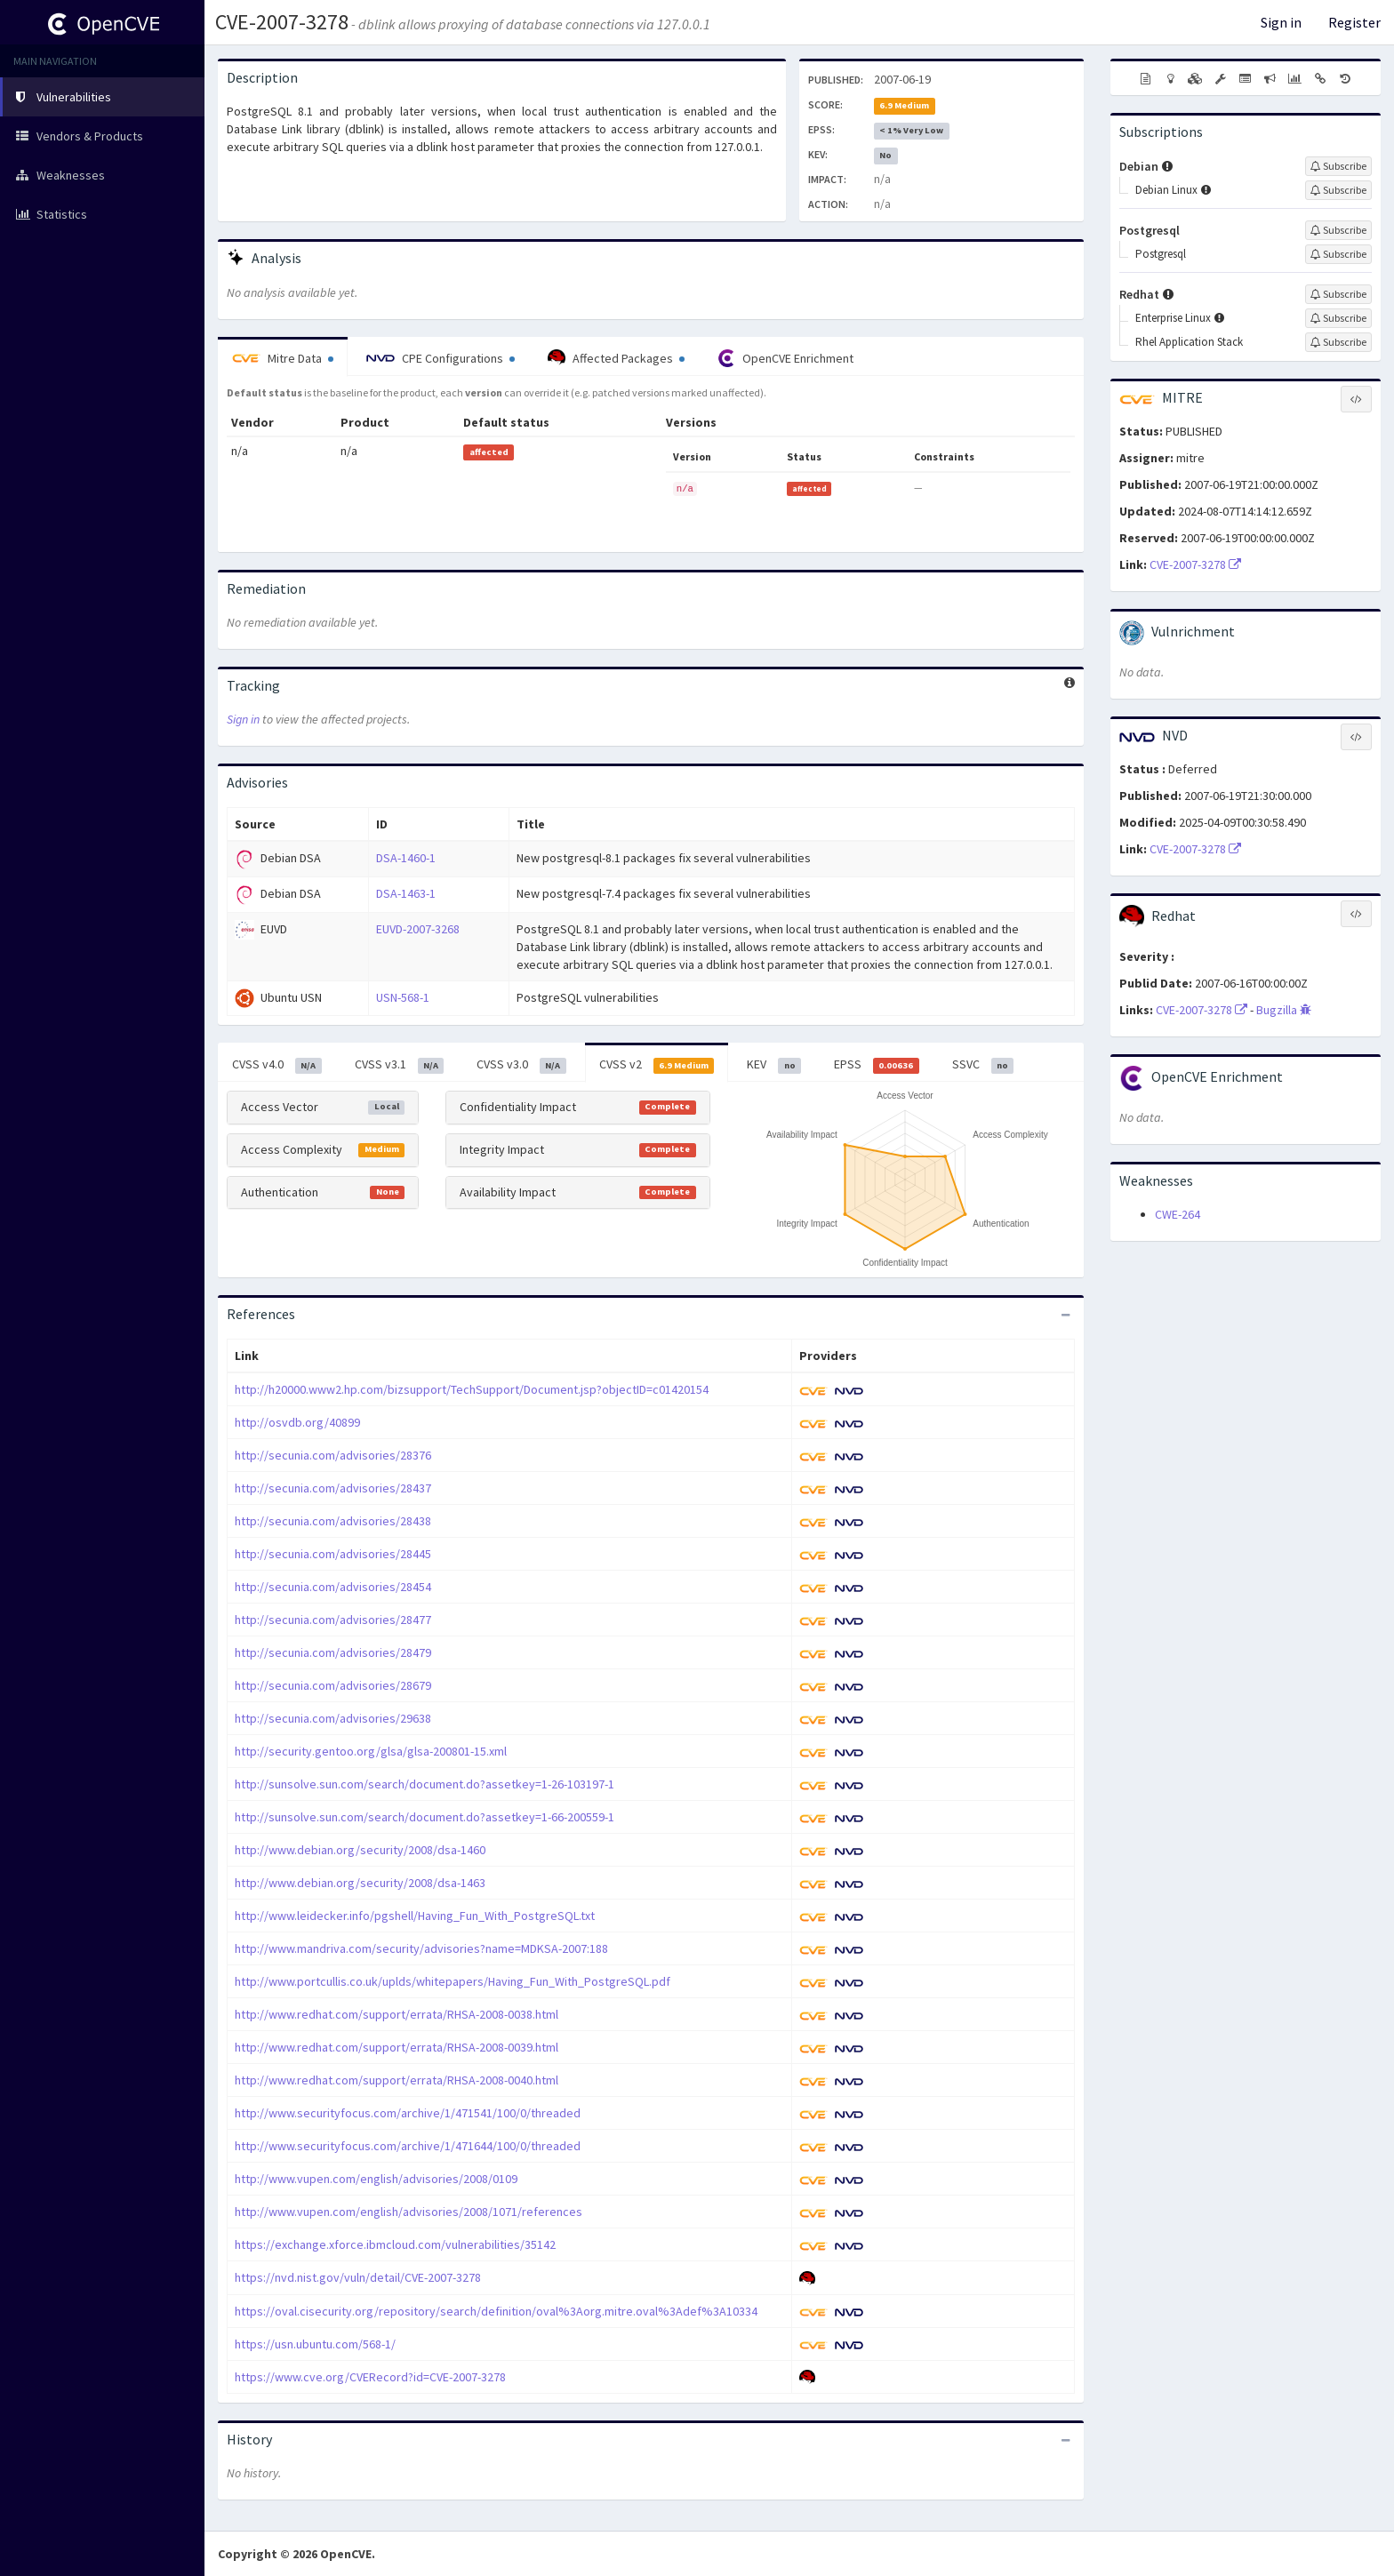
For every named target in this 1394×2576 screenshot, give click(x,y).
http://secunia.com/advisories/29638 (333, 1718)
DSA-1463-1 (406, 893)
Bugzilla (1283, 1010)
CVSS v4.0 (277, 1065)
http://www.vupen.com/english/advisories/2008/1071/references (408, 2212)
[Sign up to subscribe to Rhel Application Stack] (1338, 342)
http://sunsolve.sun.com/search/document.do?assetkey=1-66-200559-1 (424, 1817)
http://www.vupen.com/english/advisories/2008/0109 (376, 2179)
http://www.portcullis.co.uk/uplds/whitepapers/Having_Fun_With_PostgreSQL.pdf (452, 1981)
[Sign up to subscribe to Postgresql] (1338, 230)
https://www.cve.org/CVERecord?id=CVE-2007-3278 (370, 2377)
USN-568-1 (402, 997)
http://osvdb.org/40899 (297, 1422)
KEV (774, 1065)
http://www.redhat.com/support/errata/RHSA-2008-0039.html (396, 2047)
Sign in (1281, 22)
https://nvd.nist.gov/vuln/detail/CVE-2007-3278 (358, 2277)
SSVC (983, 1065)
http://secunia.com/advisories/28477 (333, 1620)
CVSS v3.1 (400, 1065)
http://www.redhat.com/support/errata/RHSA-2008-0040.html (396, 2080)
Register (1354, 22)
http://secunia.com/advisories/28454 (333, 1587)
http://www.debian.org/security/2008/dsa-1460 (360, 1850)
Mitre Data (282, 358)
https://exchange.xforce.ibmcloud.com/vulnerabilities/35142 (395, 2244)
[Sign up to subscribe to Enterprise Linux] (1338, 318)
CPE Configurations (440, 358)
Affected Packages (616, 358)
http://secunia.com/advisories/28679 (333, 1685)
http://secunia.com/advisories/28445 (333, 1554)
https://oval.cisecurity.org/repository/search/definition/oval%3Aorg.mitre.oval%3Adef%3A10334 (496, 2311)
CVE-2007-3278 (281, 22)
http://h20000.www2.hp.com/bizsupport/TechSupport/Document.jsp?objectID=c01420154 (472, 1389)
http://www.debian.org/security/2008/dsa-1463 (360, 1883)
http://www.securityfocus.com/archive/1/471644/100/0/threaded (408, 2146)
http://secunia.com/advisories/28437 (333, 1488)
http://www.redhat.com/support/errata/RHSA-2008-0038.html (396, 2014)
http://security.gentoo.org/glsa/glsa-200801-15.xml (371, 1751)
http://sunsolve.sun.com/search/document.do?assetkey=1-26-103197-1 (424, 1784)
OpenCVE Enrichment (785, 358)
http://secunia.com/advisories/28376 (333, 1455)
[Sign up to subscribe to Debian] (1338, 166)
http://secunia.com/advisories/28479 (333, 1652)
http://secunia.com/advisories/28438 (333, 1521)
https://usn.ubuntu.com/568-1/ (315, 2344)
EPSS (876, 1065)
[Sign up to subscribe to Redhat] (1338, 294)
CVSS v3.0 (521, 1065)
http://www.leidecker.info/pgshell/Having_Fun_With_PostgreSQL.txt (415, 1916)
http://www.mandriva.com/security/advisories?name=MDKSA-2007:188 (421, 1948)
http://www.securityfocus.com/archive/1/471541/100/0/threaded (408, 2113)
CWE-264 (1177, 1214)
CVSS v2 (657, 1065)
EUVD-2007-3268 (418, 929)
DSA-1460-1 (406, 858)
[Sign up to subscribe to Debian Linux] (1338, 190)
